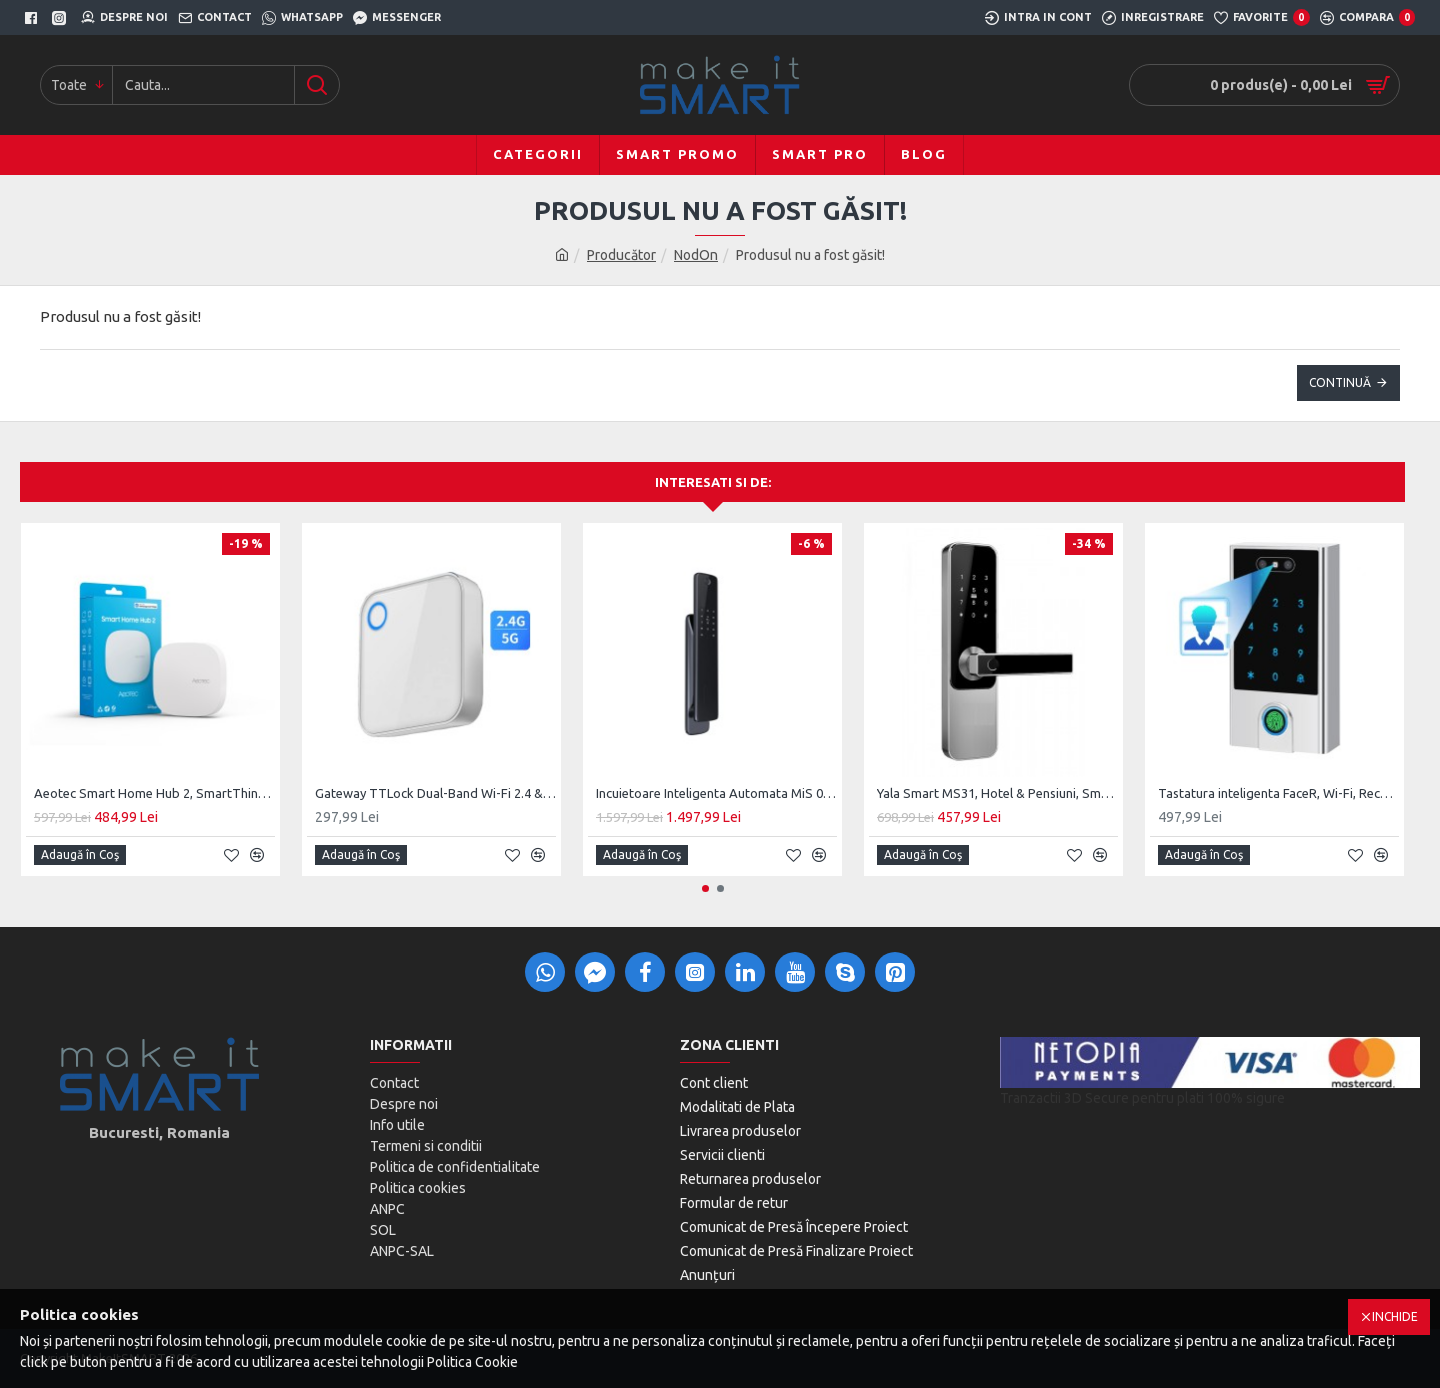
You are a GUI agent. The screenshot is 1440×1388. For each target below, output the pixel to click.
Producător (621, 255)
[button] (705, 888)
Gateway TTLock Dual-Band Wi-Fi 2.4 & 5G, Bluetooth (435, 793)
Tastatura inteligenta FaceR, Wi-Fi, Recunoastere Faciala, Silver (1278, 793)
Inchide (1395, 1316)
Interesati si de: (713, 482)
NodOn (696, 255)
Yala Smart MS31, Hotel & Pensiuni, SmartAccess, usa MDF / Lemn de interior (997, 793)
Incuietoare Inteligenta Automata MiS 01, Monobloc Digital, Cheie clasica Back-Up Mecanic (716, 793)
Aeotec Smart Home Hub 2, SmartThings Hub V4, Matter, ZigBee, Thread (154, 793)
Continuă (1340, 382)
